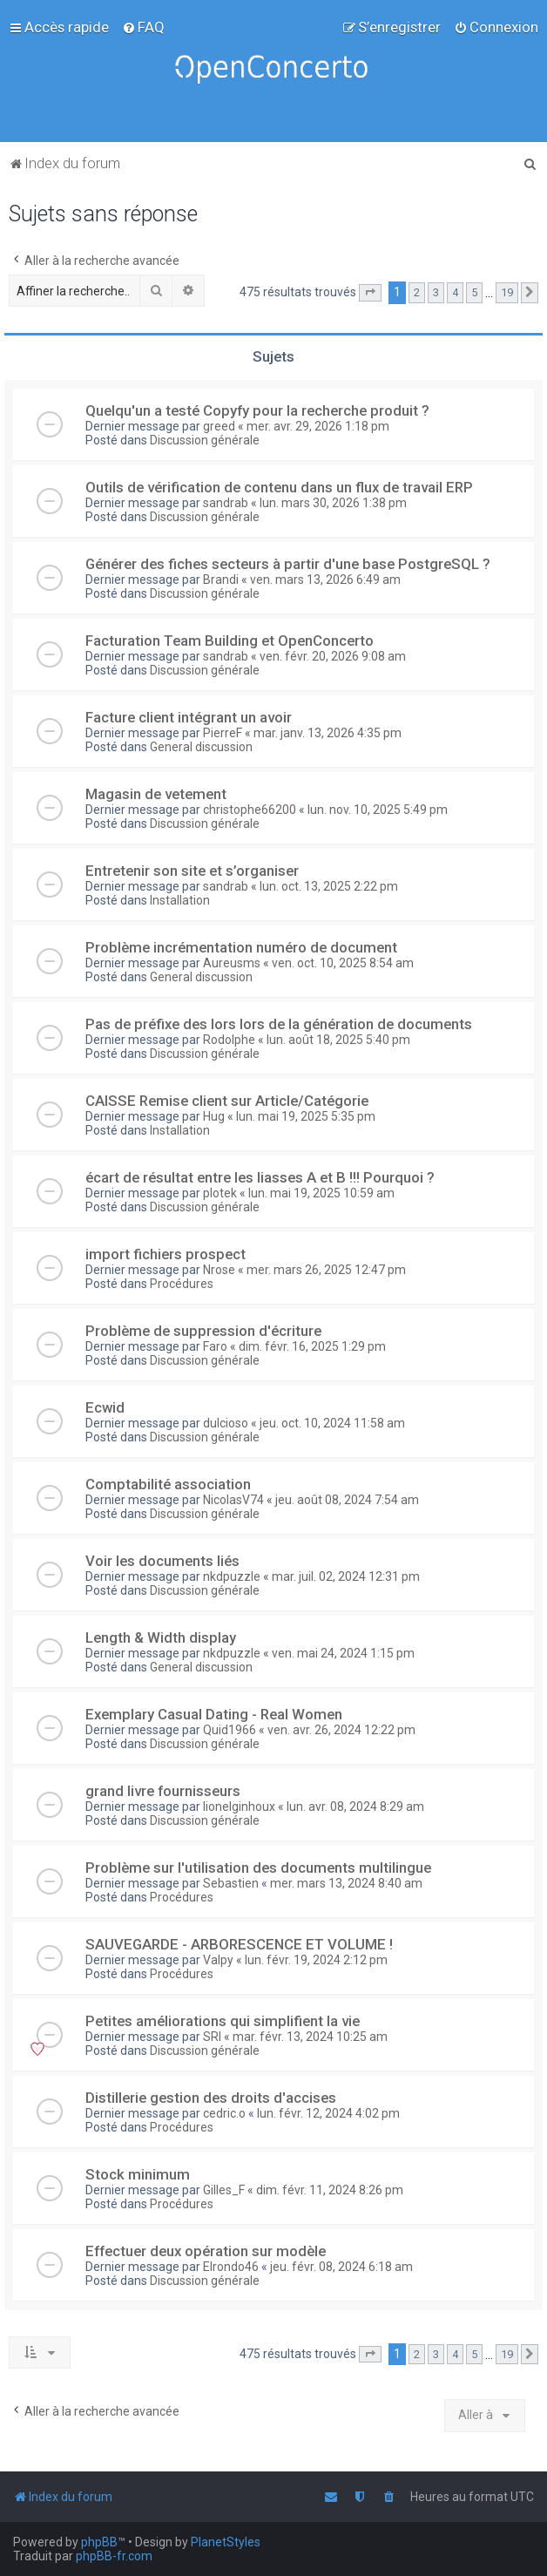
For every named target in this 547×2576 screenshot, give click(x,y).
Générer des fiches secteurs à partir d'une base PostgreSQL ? (287, 564)
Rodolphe (229, 1040)
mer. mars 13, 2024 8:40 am (346, 1883)
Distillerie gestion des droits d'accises (210, 2097)
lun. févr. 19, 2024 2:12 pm (316, 1960)
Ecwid (105, 1407)
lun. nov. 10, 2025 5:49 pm (377, 810)
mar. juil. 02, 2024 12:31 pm (346, 1576)
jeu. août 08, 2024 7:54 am (347, 1500)
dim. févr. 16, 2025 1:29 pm (312, 1346)
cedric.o (224, 2113)
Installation (180, 900)
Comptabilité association (168, 1484)
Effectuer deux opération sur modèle (205, 2251)
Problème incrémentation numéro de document (241, 947)
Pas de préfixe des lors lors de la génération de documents (278, 1024)
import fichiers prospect (165, 1254)
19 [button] (507, 292)
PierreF (222, 733)
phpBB (99, 2542)
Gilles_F (224, 2190)
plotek (220, 1193)
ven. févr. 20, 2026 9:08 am (333, 656)
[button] (370, 293)
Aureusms (231, 963)
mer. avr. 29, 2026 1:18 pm (317, 426)
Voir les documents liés (162, 1560)
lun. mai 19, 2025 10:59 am (321, 1193)
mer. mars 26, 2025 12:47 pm (326, 1270)
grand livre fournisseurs (162, 1791)
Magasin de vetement (155, 794)
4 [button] (455, 292)
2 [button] (417, 292)
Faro (215, 1346)
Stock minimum (137, 2174)
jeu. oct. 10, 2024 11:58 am (332, 1423)
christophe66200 (249, 810)
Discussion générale (205, 440)
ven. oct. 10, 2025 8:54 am (343, 963)
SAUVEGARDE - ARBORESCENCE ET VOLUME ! (239, 1944)
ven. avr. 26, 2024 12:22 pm (341, 1730)
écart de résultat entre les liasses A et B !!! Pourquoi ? (260, 1177)
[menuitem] (143, 27)
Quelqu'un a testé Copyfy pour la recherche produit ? (257, 410)
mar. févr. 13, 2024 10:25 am (310, 2037)
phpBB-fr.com (114, 2556)
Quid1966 (229, 1730)
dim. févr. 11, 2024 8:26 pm (329, 2190)
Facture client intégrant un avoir (188, 717)
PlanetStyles (225, 2542)
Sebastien (231, 1883)
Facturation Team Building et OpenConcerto (229, 640)
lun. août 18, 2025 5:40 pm (338, 1040)
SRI (212, 2037)
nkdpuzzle (231, 1576)
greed (219, 426)
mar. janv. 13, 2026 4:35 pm (327, 733)
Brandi (221, 579)
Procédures (181, 1284)
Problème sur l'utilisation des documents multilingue (258, 1867)
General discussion (201, 747)
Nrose (219, 1270)
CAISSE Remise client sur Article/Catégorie (226, 1100)
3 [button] (436, 292)
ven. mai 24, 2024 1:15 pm (343, 1653)
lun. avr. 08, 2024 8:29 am (355, 1806)
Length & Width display (160, 1637)
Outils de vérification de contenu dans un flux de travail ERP (279, 487)
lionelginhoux (239, 1806)
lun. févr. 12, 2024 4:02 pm (328, 2113)
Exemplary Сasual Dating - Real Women (213, 1714)
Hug (214, 1116)
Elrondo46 (231, 2267)
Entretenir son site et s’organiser (192, 870)
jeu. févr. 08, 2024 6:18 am (341, 2267)
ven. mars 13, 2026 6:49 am (325, 579)
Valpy (218, 1960)
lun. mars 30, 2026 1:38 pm (333, 503)
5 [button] (474, 292)
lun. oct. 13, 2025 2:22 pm (329, 886)
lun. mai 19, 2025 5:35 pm (305, 1116)
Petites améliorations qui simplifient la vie (222, 2021)
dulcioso (225, 1423)
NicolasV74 (233, 1500)
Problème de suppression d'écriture (203, 1330)
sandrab (225, 503)
